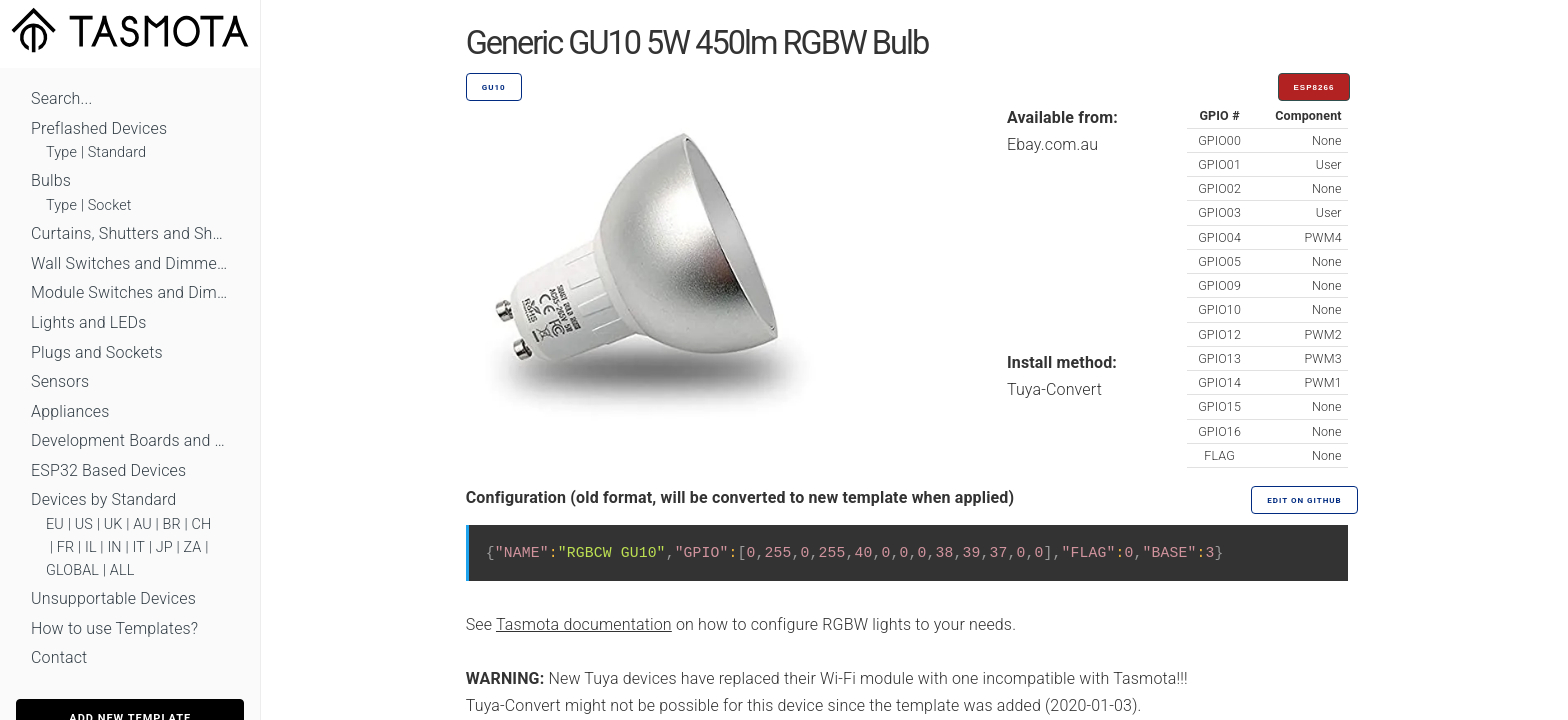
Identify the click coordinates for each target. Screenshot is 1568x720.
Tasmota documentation (584, 624)
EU (55, 524)
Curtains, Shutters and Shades (130, 233)
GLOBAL (72, 570)
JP (164, 547)
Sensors (60, 381)
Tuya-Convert (1054, 389)
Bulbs (51, 180)
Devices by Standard (103, 499)
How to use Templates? (114, 628)
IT (138, 547)
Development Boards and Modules (130, 440)
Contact (59, 657)
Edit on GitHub (1304, 500)
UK (113, 524)
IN (114, 547)
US (84, 524)
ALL (122, 570)
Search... (61, 98)
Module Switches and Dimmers (130, 292)
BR (172, 524)
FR (66, 547)
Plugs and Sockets (97, 352)
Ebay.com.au (1052, 144)
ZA (192, 547)
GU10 (494, 87)
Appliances (70, 411)
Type (61, 152)
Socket (110, 205)
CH (202, 524)
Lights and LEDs (89, 322)
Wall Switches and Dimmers (130, 263)
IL (91, 547)
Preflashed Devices (99, 128)
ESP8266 (1314, 87)
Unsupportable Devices (113, 598)
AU (142, 524)
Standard (117, 152)
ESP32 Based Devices (108, 470)
